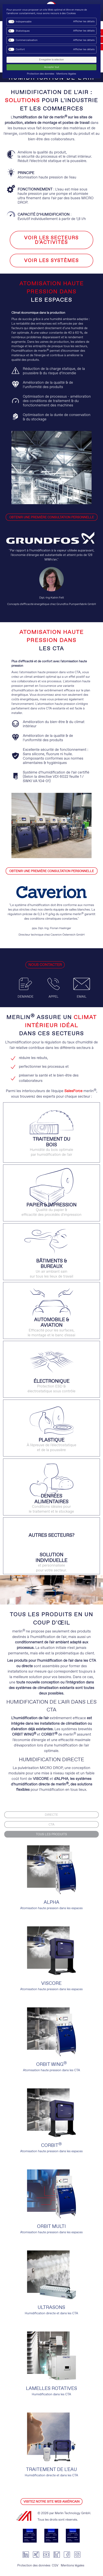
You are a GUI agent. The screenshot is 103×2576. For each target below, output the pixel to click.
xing (36, 2554)
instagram (77, 2554)
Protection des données (33, 2565)
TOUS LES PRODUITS (51, 1834)
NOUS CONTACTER (35, 965)
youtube (46, 2554)
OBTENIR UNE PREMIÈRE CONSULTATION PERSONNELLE (51, 517)
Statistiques (23, 31)
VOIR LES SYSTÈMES (51, 261)
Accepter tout (51, 67)
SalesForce (73, 1091)
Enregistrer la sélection (51, 59)
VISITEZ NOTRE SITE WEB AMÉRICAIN (51, 2502)
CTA (51, 1825)
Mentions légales (72, 2565)
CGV (55, 2565)
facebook (67, 2554)
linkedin (26, 2554)
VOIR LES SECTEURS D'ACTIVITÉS (51, 240)
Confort (20, 49)
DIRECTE (51, 1815)
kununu (57, 2554)
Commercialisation (26, 40)
